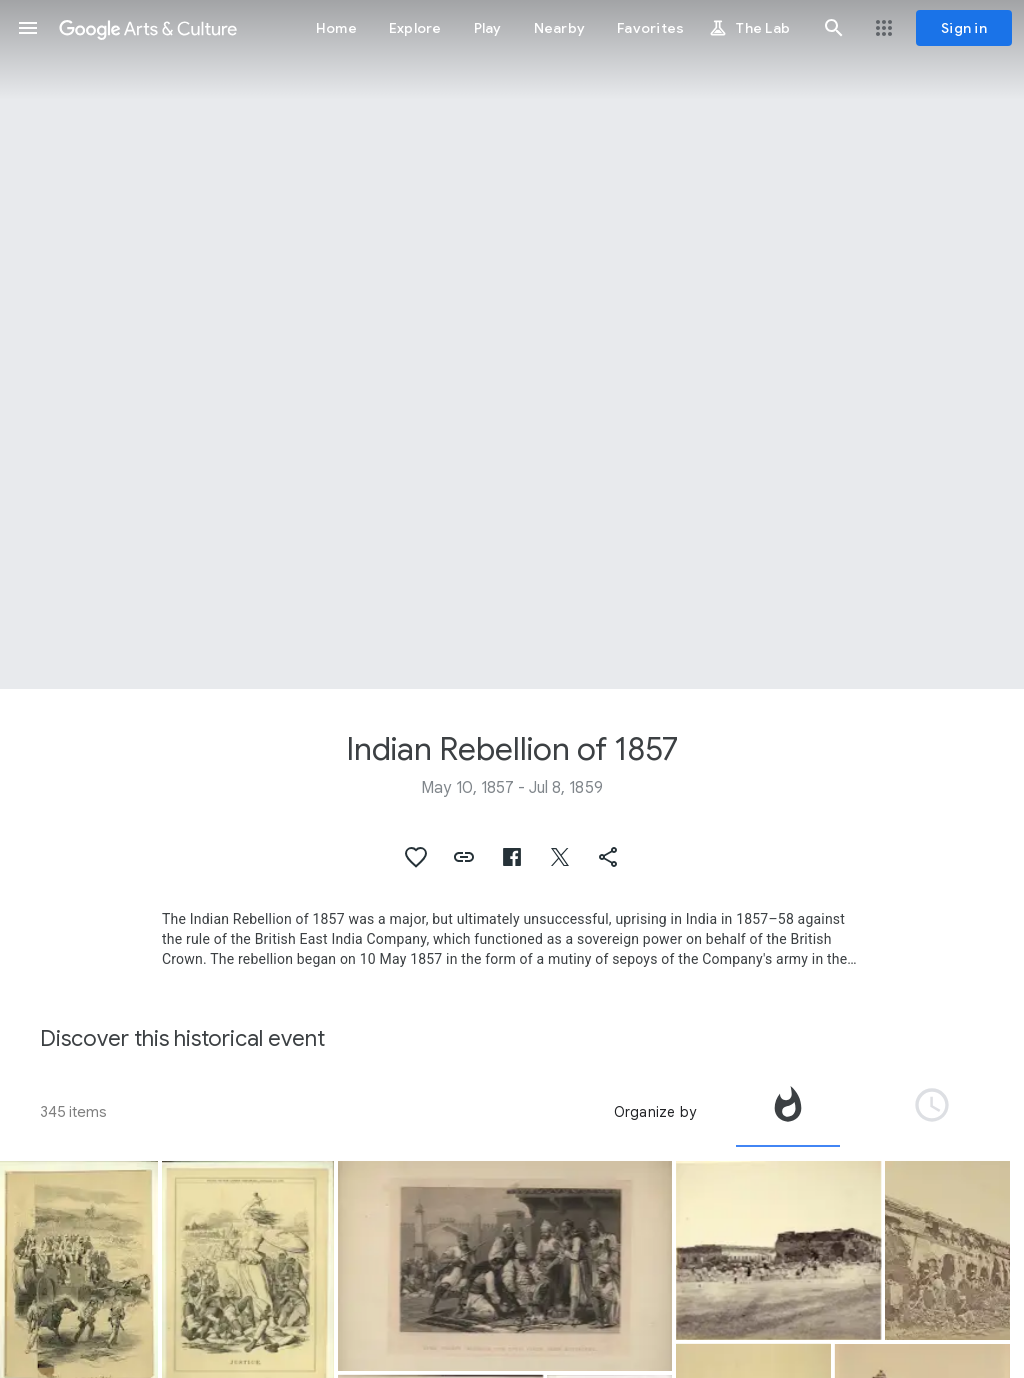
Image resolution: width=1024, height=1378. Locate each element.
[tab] (788, 1112)
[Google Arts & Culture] (148, 28)
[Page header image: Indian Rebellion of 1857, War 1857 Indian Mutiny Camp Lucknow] (512, 344)
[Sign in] (964, 28)
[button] (28, 28)
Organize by (655, 1112)
